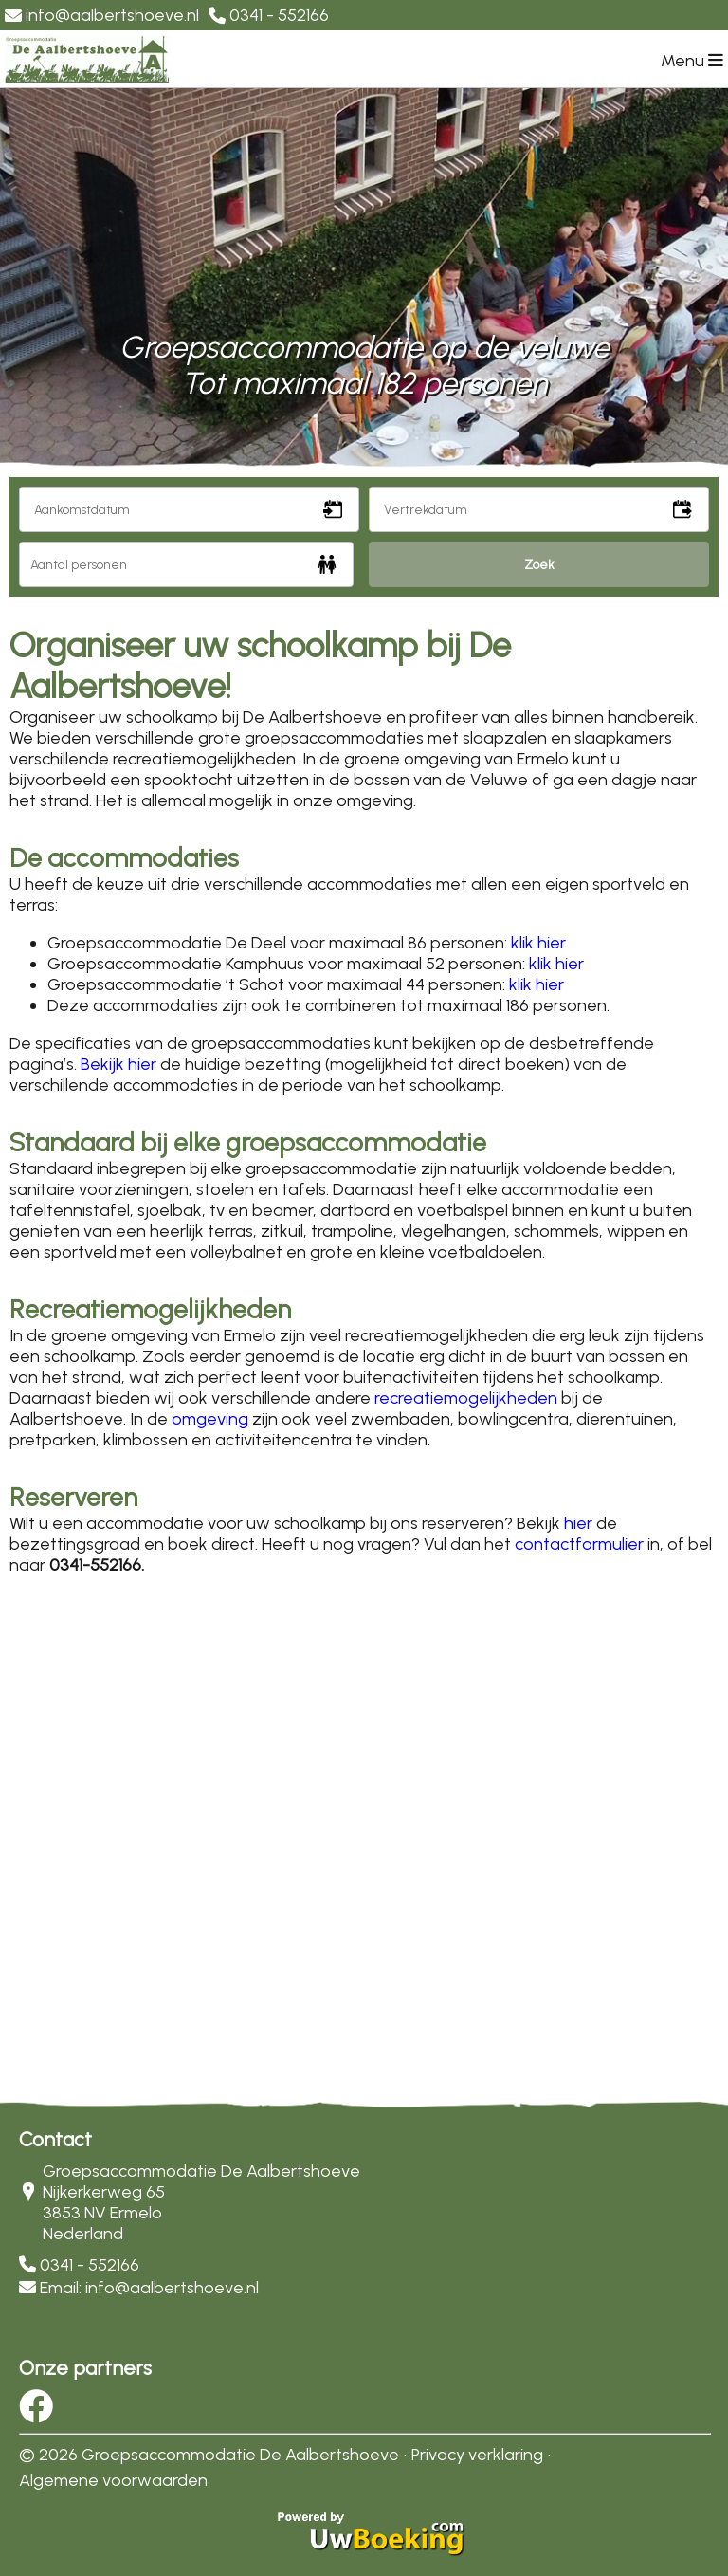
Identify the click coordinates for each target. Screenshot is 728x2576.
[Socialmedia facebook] (36, 2412)
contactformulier (579, 1544)
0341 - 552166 (89, 2264)
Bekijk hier (118, 1064)
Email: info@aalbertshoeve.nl (149, 2287)
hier (578, 1523)
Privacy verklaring (477, 2454)
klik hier (538, 942)
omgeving (210, 1418)
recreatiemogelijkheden (465, 1398)
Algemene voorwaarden (113, 2480)
